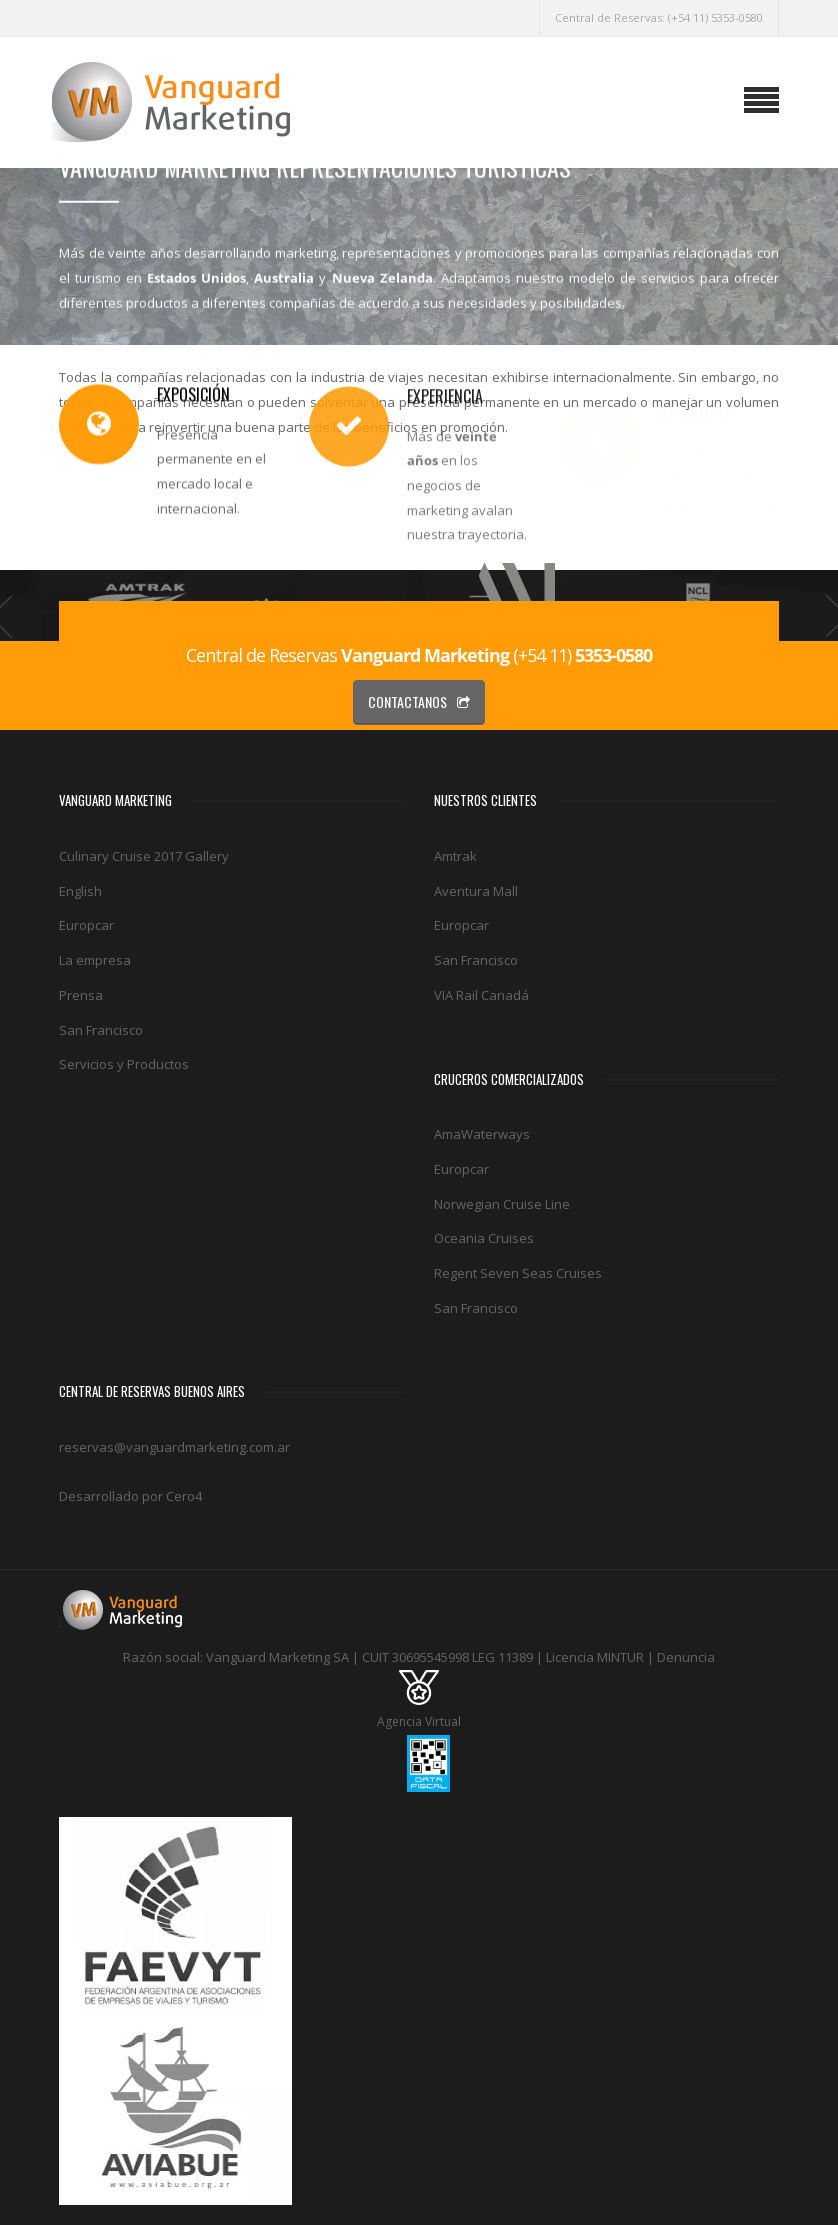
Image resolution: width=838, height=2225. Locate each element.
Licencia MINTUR (595, 1657)
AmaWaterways (482, 1134)
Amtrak (455, 856)
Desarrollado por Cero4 (130, 1496)
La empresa (95, 960)
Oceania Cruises (484, 1238)
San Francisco (101, 1030)
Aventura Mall (476, 891)
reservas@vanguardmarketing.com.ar (174, 1447)
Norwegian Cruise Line (502, 1204)
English (80, 891)
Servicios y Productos (124, 1064)
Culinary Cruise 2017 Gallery (144, 856)
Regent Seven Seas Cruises (518, 1273)
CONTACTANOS (419, 701)
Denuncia (686, 1657)
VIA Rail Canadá (481, 995)
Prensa (81, 995)
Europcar (86, 925)
